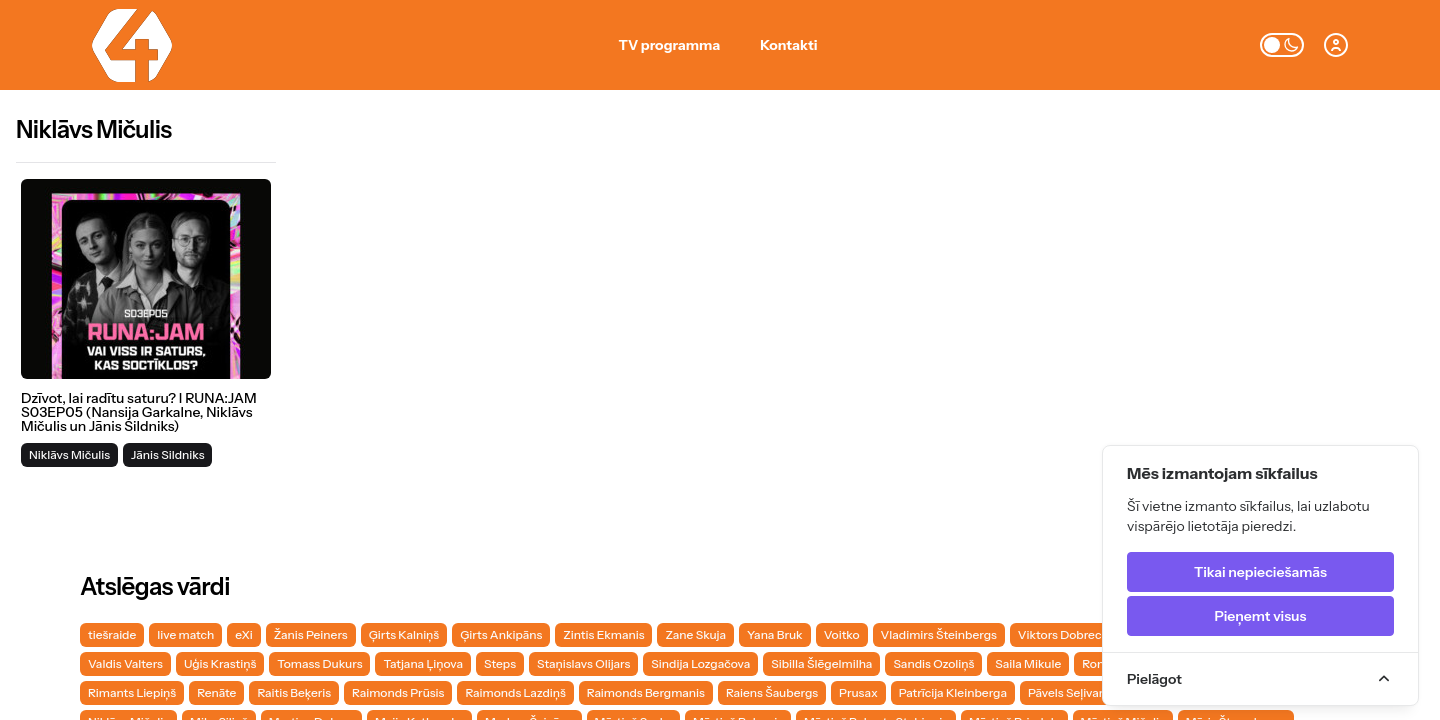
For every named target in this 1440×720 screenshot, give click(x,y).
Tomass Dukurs (319, 663)
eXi (243, 634)
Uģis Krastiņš (220, 663)
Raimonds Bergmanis (646, 692)
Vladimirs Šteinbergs (939, 634)
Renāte (216, 692)
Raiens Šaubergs (772, 692)
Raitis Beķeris (294, 692)
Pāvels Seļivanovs (1076, 692)
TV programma (670, 45)
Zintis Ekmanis (603, 634)
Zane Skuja (695, 634)
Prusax (858, 692)
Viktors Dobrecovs (1069, 634)
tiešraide (112, 634)
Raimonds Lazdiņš (515, 692)
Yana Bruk (775, 634)
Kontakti (788, 45)
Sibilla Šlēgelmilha (821, 663)
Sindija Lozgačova (700, 663)
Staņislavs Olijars (583, 663)
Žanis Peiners (311, 634)
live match (185, 634)
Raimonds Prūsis (398, 692)
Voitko (842, 634)
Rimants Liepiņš (132, 692)
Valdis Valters (125, 663)
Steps (500, 663)
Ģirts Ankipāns (501, 634)
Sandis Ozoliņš (933, 663)
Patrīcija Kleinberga (953, 692)
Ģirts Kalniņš (404, 634)
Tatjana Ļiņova (423, 663)
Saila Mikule (1028, 663)
